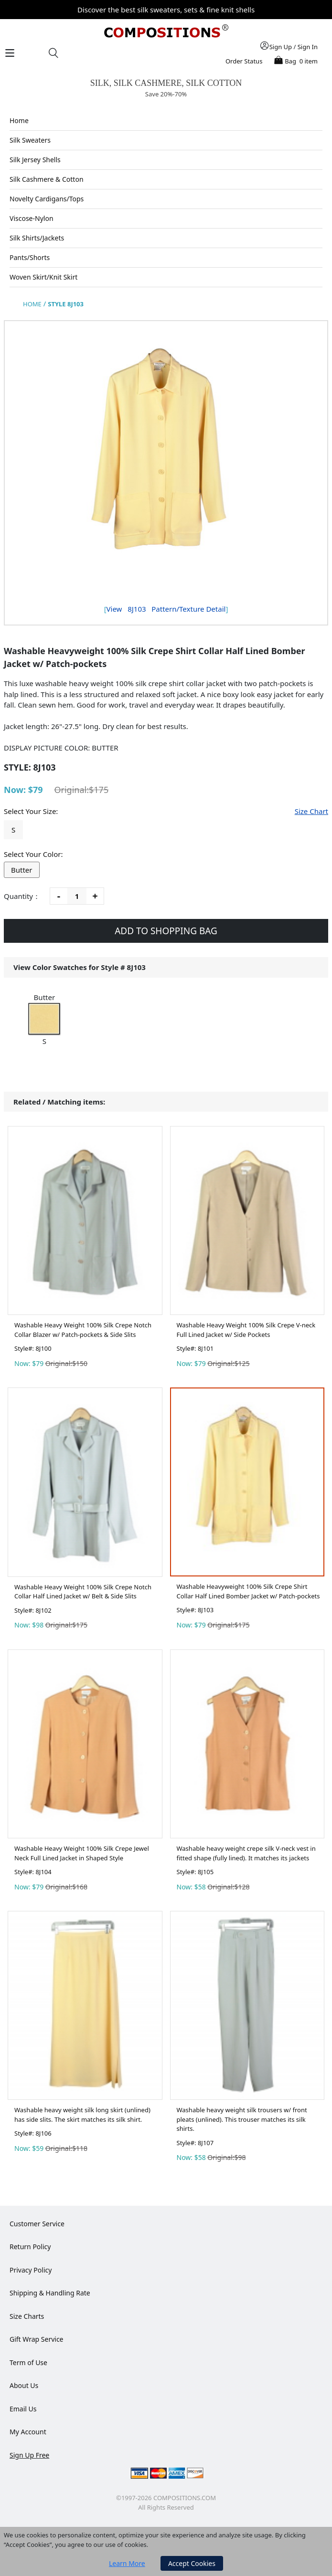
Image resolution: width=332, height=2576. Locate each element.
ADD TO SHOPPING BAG (166, 931)
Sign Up (280, 46)
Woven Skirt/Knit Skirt (43, 277)
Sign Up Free (29, 2455)
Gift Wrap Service (37, 2339)
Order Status (243, 61)
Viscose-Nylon (32, 218)
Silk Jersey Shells (35, 159)
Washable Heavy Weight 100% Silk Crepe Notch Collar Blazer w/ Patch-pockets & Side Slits (82, 1330)
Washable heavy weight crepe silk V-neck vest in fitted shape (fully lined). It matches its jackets (246, 1853)
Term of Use (28, 2362)
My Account (28, 2431)
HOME (32, 304)
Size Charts (27, 2316)
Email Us (23, 2408)
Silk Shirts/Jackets (37, 237)
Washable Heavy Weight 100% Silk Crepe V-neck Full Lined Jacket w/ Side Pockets (246, 1330)
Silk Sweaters (30, 140)
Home (19, 120)
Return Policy (30, 2246)
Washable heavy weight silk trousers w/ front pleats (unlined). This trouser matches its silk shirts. (242, 2119)
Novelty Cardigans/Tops (47, 198)
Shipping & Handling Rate (50, 2292)
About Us (24, 2385)
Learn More (127, 2563)
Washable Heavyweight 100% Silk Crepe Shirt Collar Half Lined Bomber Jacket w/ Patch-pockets (248, 1591)
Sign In (308, 46)
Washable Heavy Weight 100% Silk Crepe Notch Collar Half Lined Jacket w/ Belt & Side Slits (82, 1592)
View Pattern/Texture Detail (166, 609)
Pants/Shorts (30, 257)
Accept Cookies (191, 2563)
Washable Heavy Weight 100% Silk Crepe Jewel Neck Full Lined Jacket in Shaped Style (81, 1853)
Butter (21, 870)
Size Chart (311, 811)
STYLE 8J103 (66, 304)
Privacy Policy (31, 2269)
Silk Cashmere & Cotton (47, 179)
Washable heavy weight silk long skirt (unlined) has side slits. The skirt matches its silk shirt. (82, 2115)
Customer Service (37, 2223)
